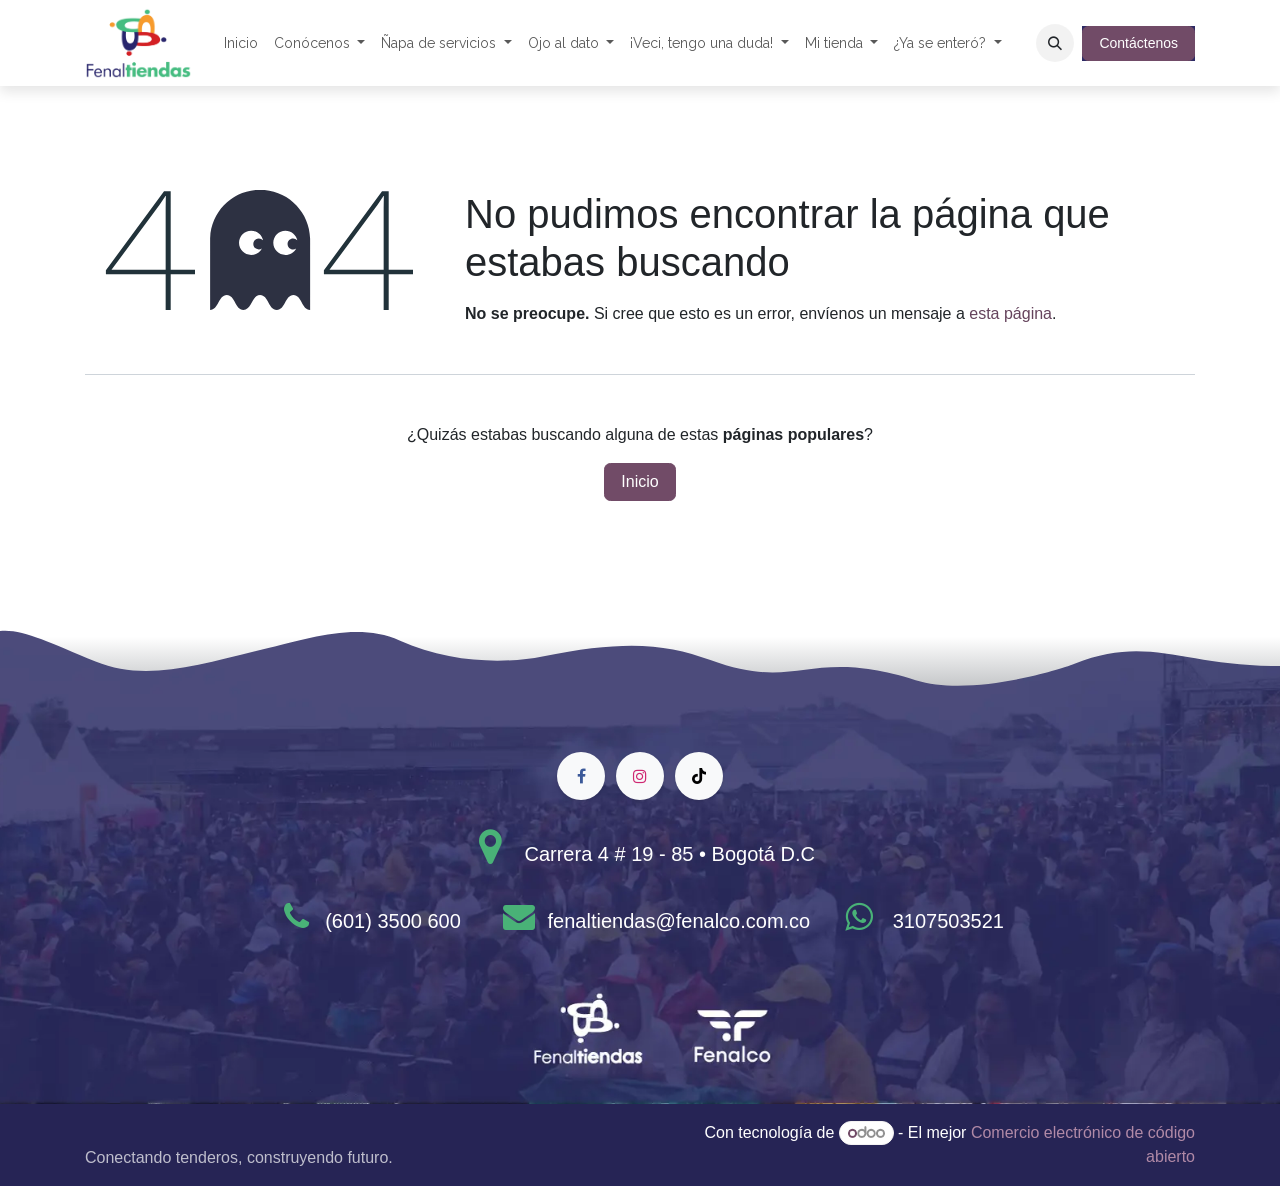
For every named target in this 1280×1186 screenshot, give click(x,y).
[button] (1055, 43)
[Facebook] (581, 776)
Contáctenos (1138, 43)
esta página (1010, 313)
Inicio (639, 481)
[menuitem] (241, 43)
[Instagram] (640, 776)
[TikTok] (699, 776)
